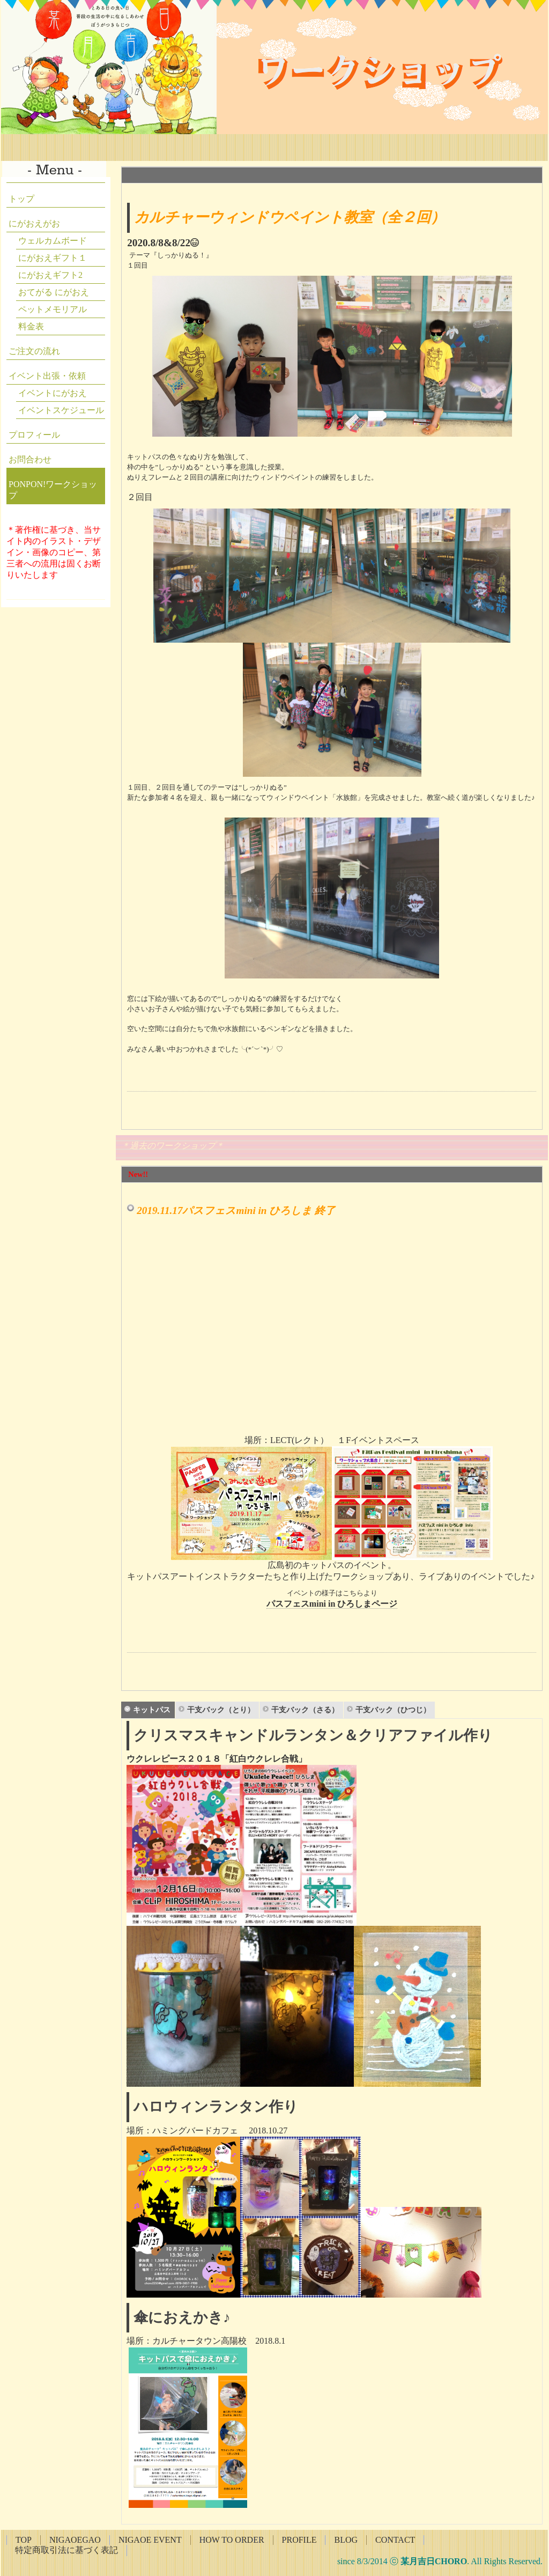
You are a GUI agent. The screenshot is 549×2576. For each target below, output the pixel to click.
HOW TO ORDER (231, 2539)
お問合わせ (30, 459)
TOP (24, 2539)
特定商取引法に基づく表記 (66, 2550)
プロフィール (34, 434)
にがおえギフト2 (50, 274)
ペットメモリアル (52, 309)
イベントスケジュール (61, 410)
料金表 (31, 326)
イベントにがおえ (52, 393)
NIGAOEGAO (75, 2539)
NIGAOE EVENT (150, 2539)
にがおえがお (34, 223)
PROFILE (299, 2539)
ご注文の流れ (34, 351)
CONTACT (395, 2539)
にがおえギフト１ (52, 257)
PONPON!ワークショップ (53, 490)
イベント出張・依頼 (47, 375)
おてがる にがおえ (53, 292)
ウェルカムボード (52, 240)
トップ (21, 198)
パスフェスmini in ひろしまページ (331, 1603)
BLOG (346, 2539)
